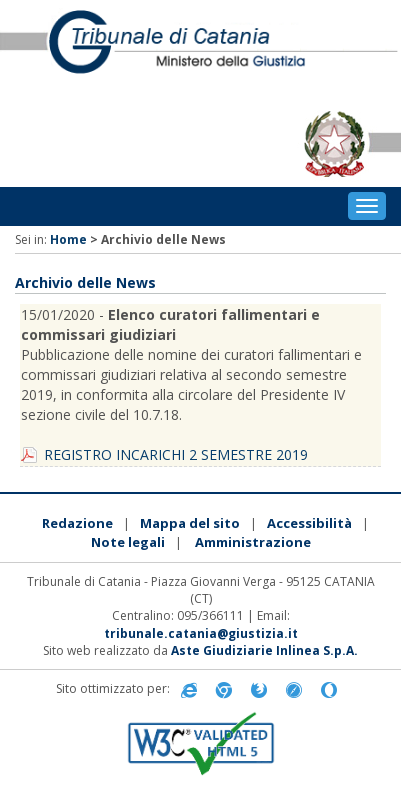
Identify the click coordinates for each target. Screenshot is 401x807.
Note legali (128, 542)
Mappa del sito (190, 523)
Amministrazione (253, 542)
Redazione (77, 523)
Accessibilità (309, 523)
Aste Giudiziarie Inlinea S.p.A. (264, 650)
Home (68, 239)
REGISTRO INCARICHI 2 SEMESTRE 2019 (176, 454)
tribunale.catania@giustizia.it (201, 633)
